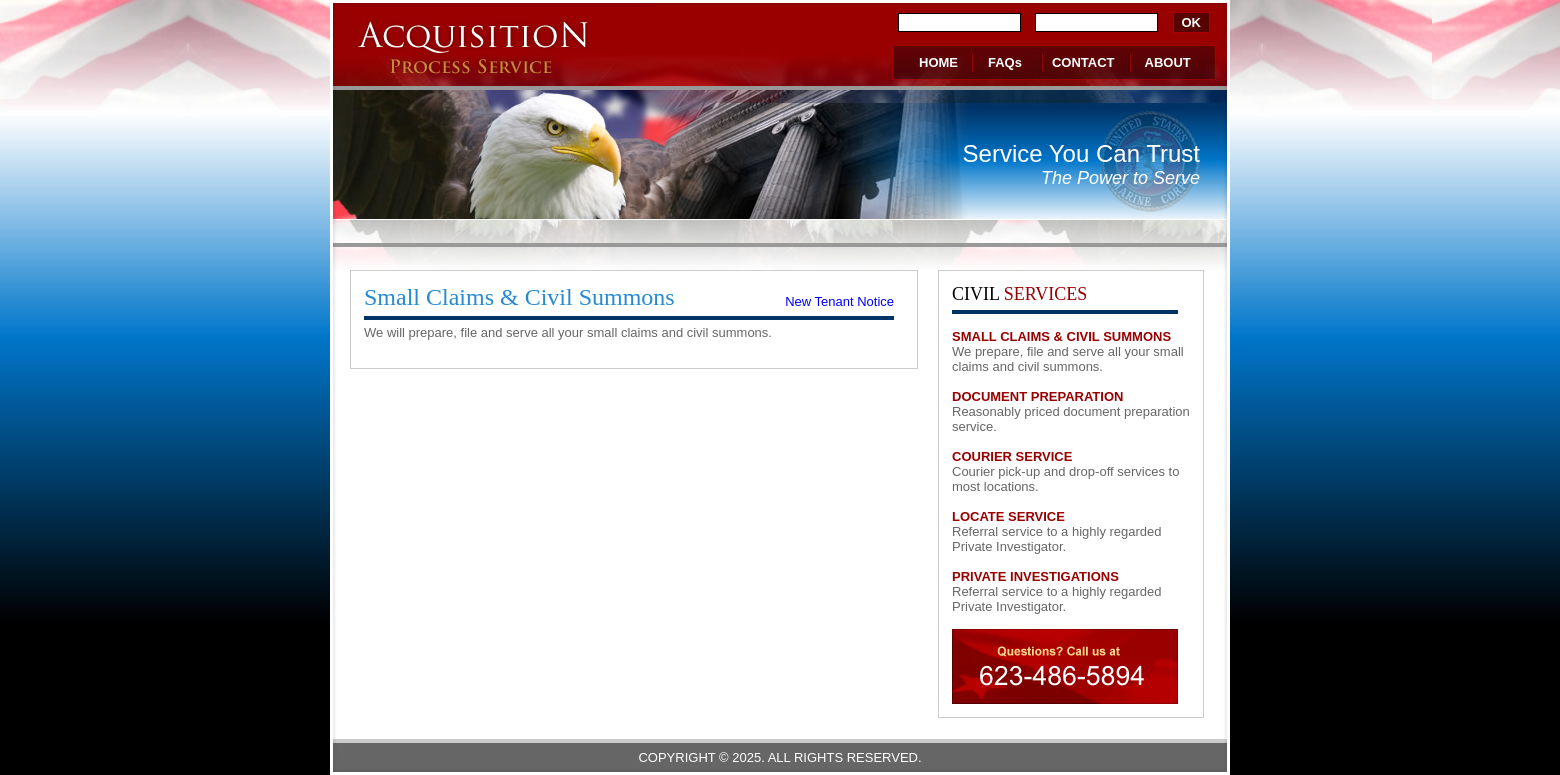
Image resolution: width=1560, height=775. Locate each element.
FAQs (1005, 62)
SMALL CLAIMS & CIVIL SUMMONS (1061, 336)
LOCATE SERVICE (1008, 516)
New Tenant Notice (839, 301)
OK (1192, 22)
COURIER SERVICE (1012, 456)
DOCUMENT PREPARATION (1037, 396)
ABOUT (1168, 62)
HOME (938, 62)
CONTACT (1083, 62)
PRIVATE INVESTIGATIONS (1035, 576)
